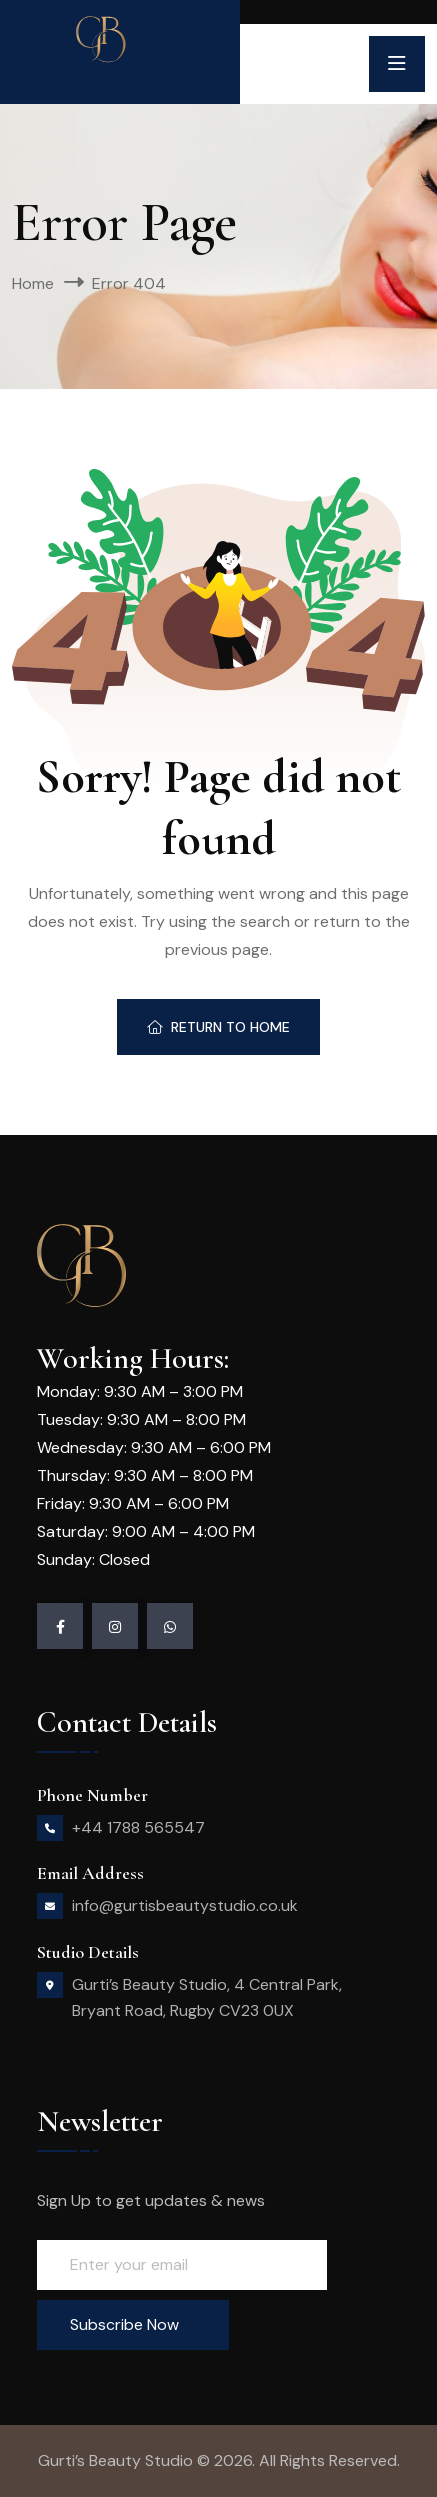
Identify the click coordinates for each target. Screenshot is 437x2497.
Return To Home (218, 1027)
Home (33, 283)
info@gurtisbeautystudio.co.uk (185, 1905)
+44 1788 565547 (138, 1827)
